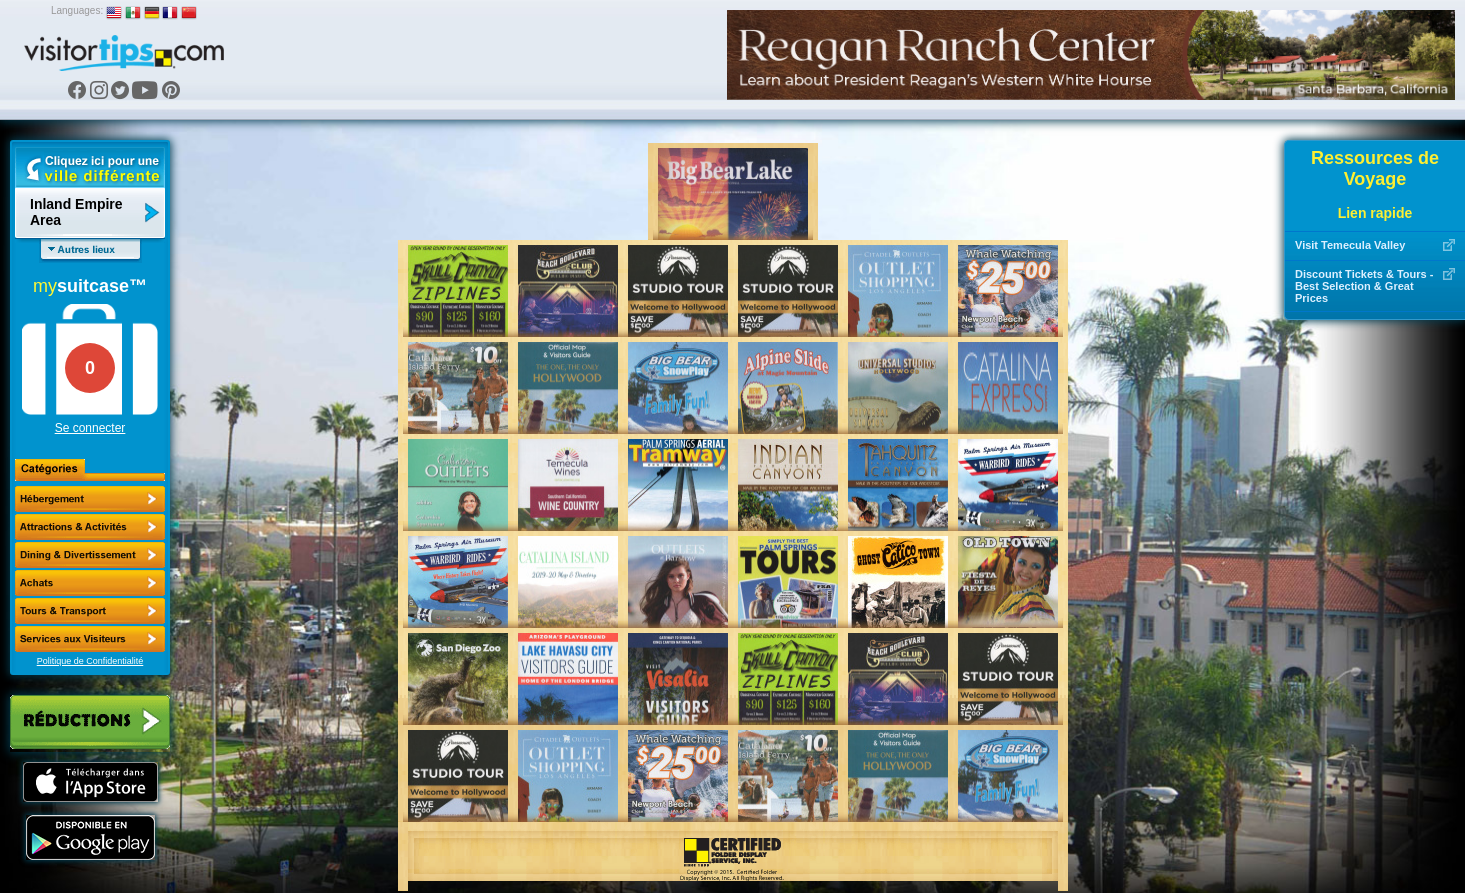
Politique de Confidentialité (90, 661)
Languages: (77, 10)
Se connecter (90, 428)
